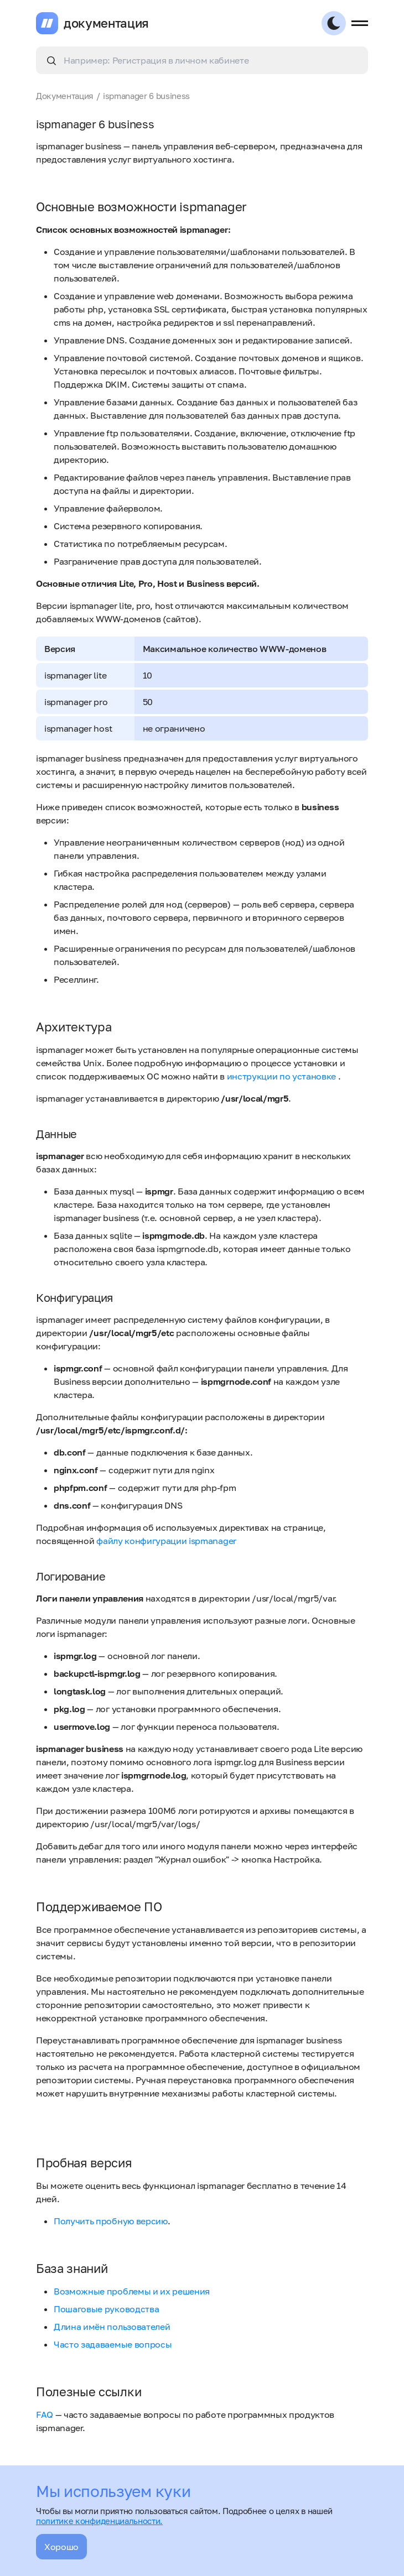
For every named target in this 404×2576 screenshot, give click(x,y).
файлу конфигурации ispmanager (166, 1540)
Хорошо (61, 2546)
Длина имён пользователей (112, 2326)
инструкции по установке (282, 1076)
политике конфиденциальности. (99, 2521)
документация (106, 23)
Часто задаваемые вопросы (113, 2344)
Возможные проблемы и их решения (132, 2291)
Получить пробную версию (111, 2220)
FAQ (44, 2414)
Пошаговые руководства (106, 2308)
